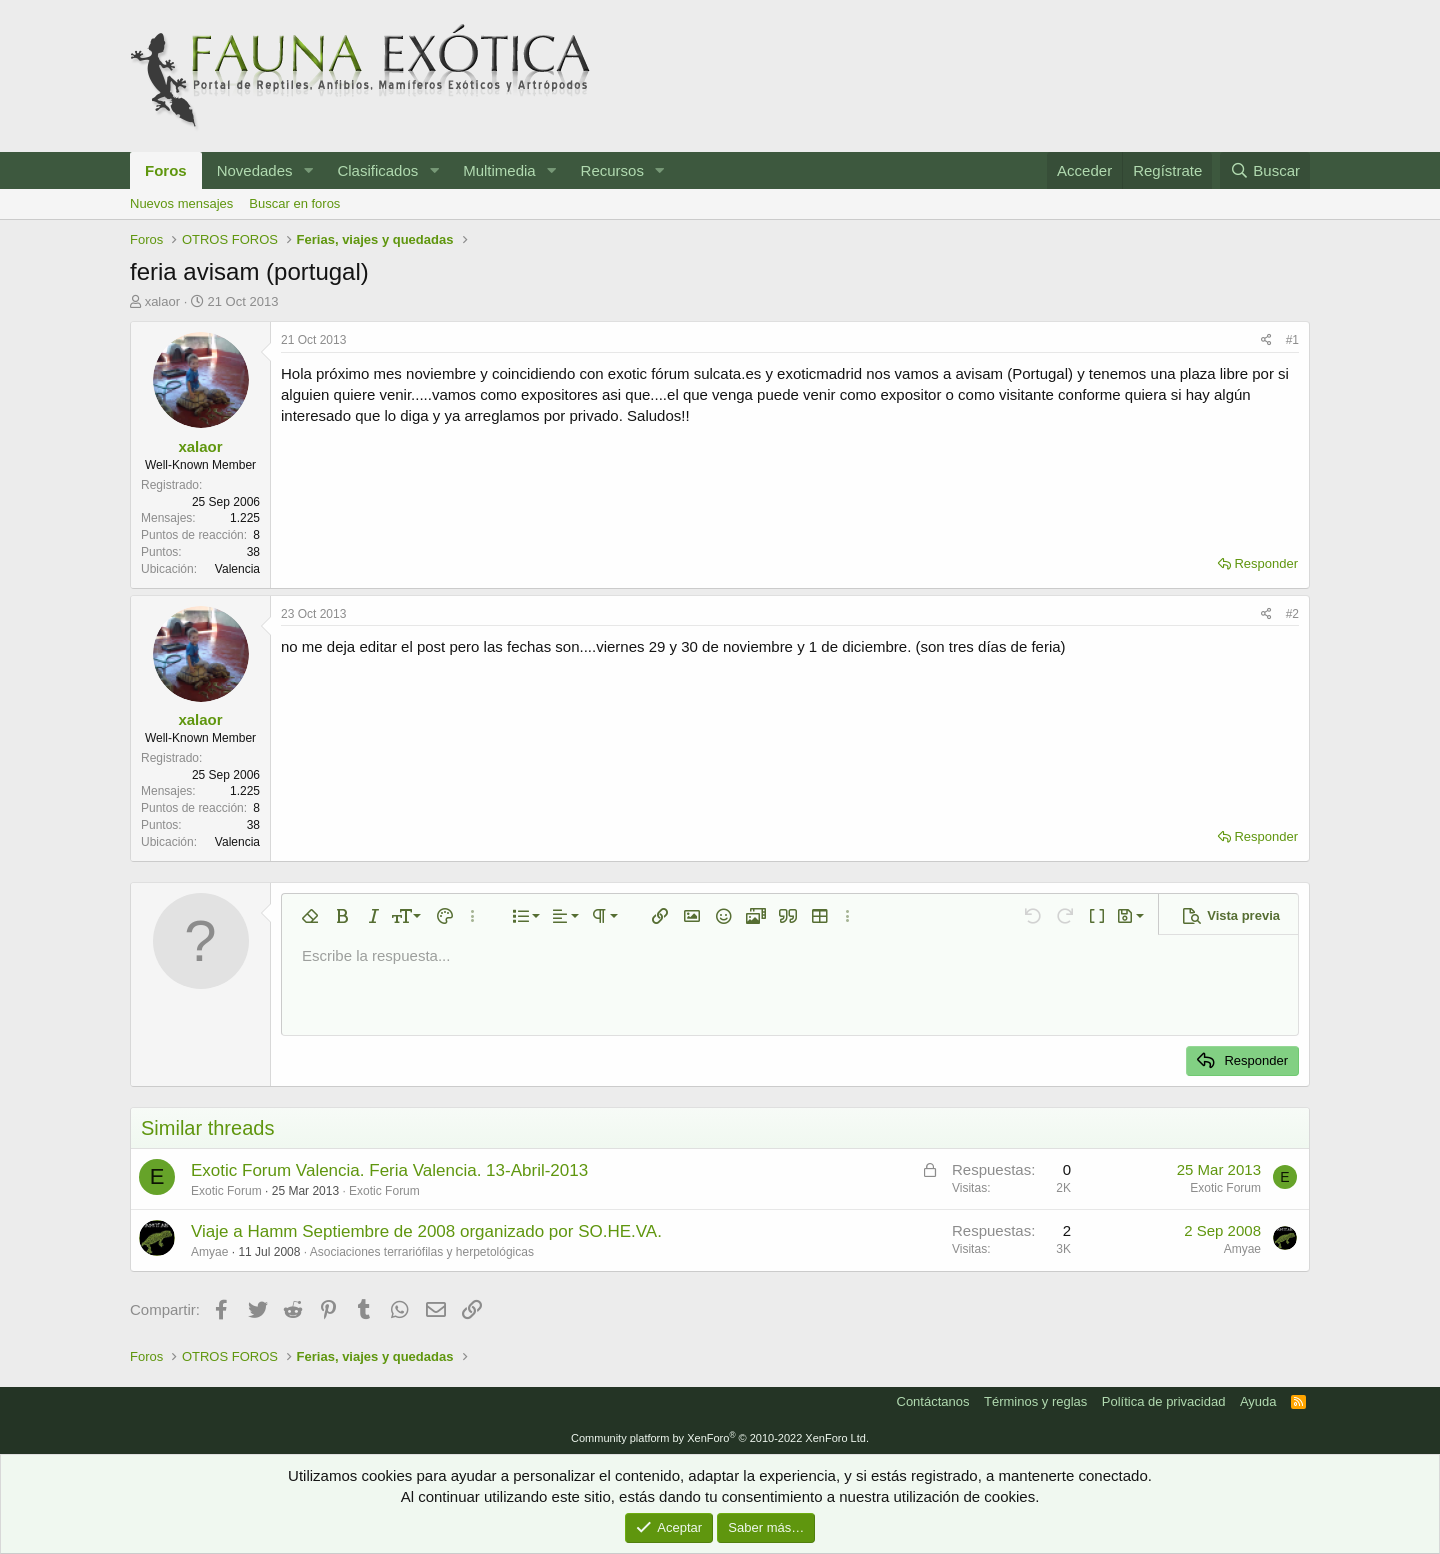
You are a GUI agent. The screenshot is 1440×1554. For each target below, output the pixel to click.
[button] (308, 170)
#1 (1292, 340)
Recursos (612, 170)
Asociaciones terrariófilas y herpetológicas (422, 1252)
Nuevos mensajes (181, 203)
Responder (1266, 563)
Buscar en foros (294, 203)
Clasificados (377, 170)
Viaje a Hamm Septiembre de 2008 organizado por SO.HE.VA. (426, 1231)
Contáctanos (933, 1401)
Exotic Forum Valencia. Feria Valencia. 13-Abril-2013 (389, 1170)
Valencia (237, 569)
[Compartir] (1266, 340)
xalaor (162, 301)
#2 (1292, 614)
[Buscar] (1265, 170)
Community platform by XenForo (720, 1438)
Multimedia (499, 170)
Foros (166, 170)
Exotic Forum (384, 1191)
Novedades (255, 170)
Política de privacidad (1164, 1401)
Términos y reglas (1035, 1401)
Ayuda (1258, 1401)
